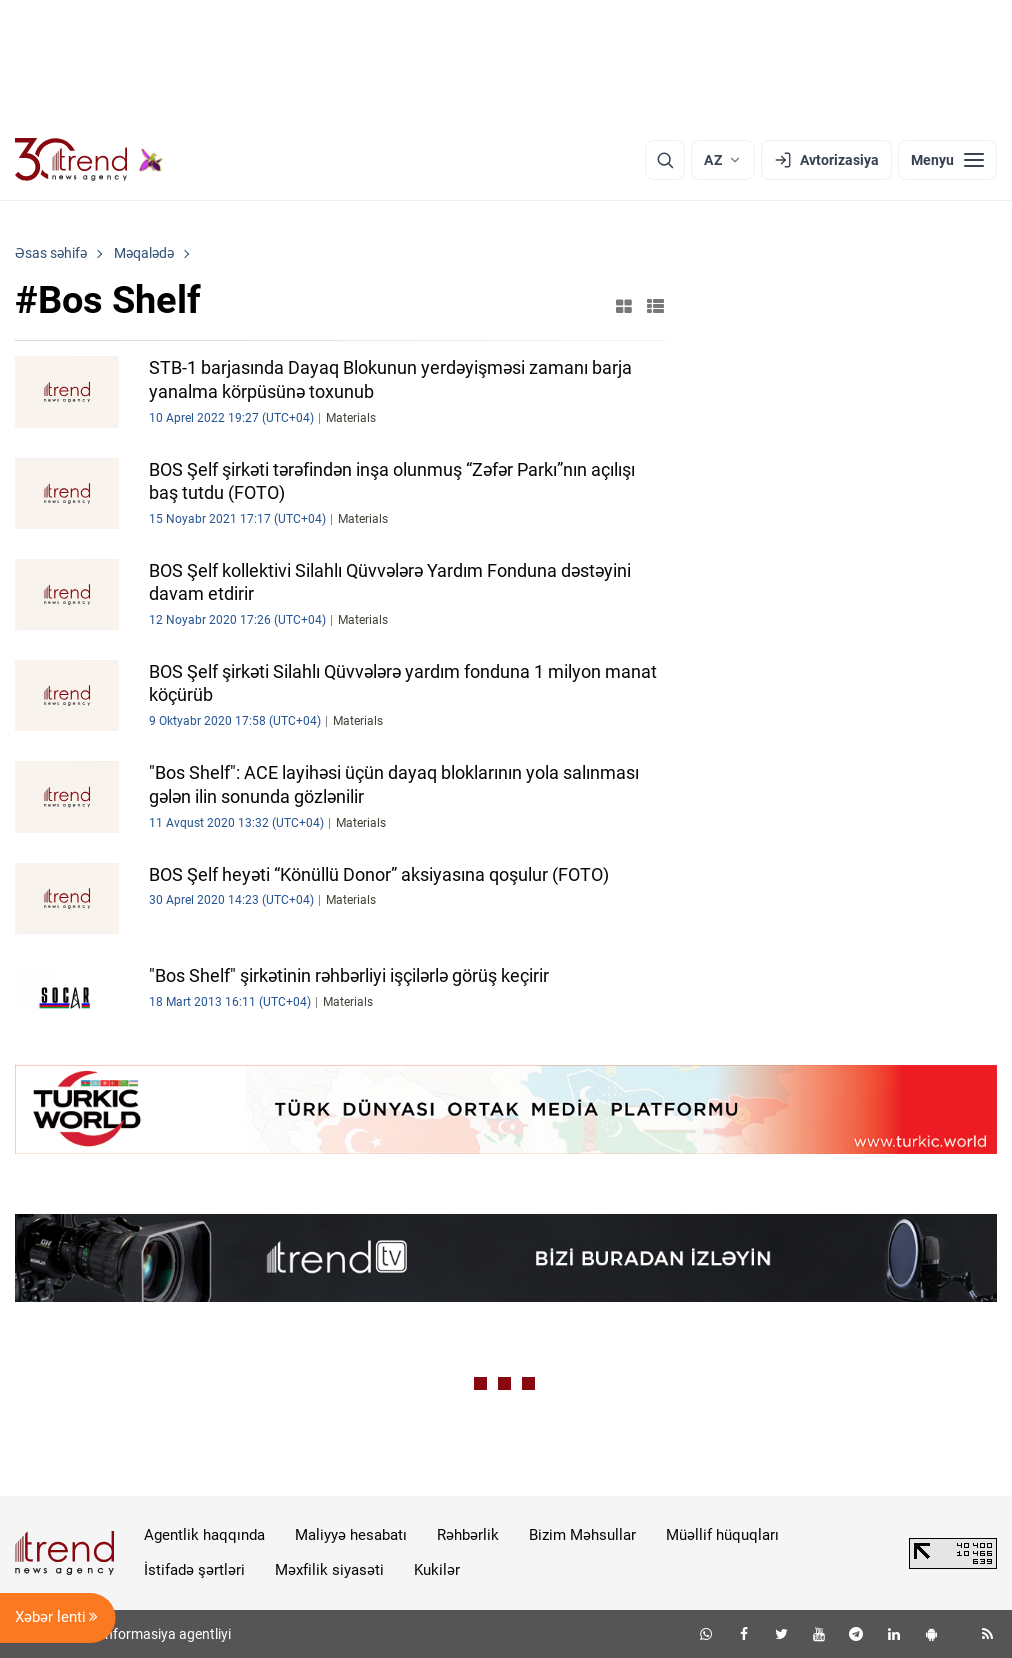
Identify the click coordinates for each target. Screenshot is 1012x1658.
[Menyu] (947, 160)
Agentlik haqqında (204, 1535)
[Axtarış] (665, 160)
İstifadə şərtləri (194, 1570)
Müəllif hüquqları (722, 1535)
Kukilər (437, 1570)
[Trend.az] (89, 160)
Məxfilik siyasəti (329, 1570)
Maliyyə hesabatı (351, 1535)
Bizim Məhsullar (582, 1535)
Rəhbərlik (468, 1535)
